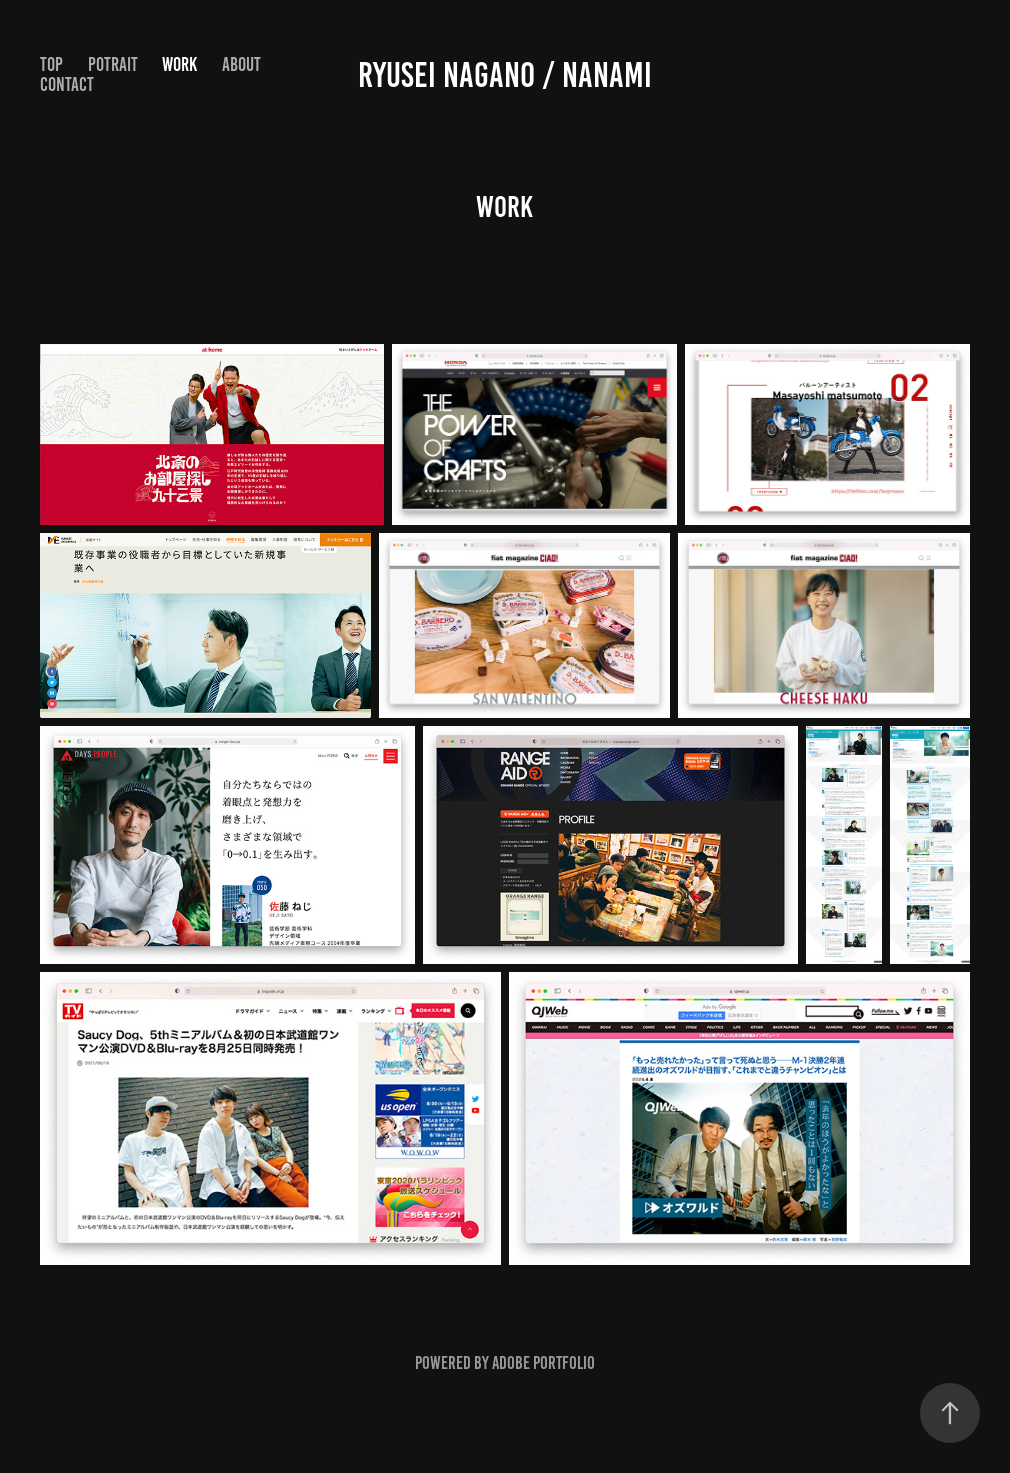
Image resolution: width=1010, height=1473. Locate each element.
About (241, 64)
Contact (67, 84)
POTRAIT (113, 64)
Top (51, 64)
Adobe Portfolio (543, 1363)
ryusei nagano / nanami (505, 75)
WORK (179, 64)
